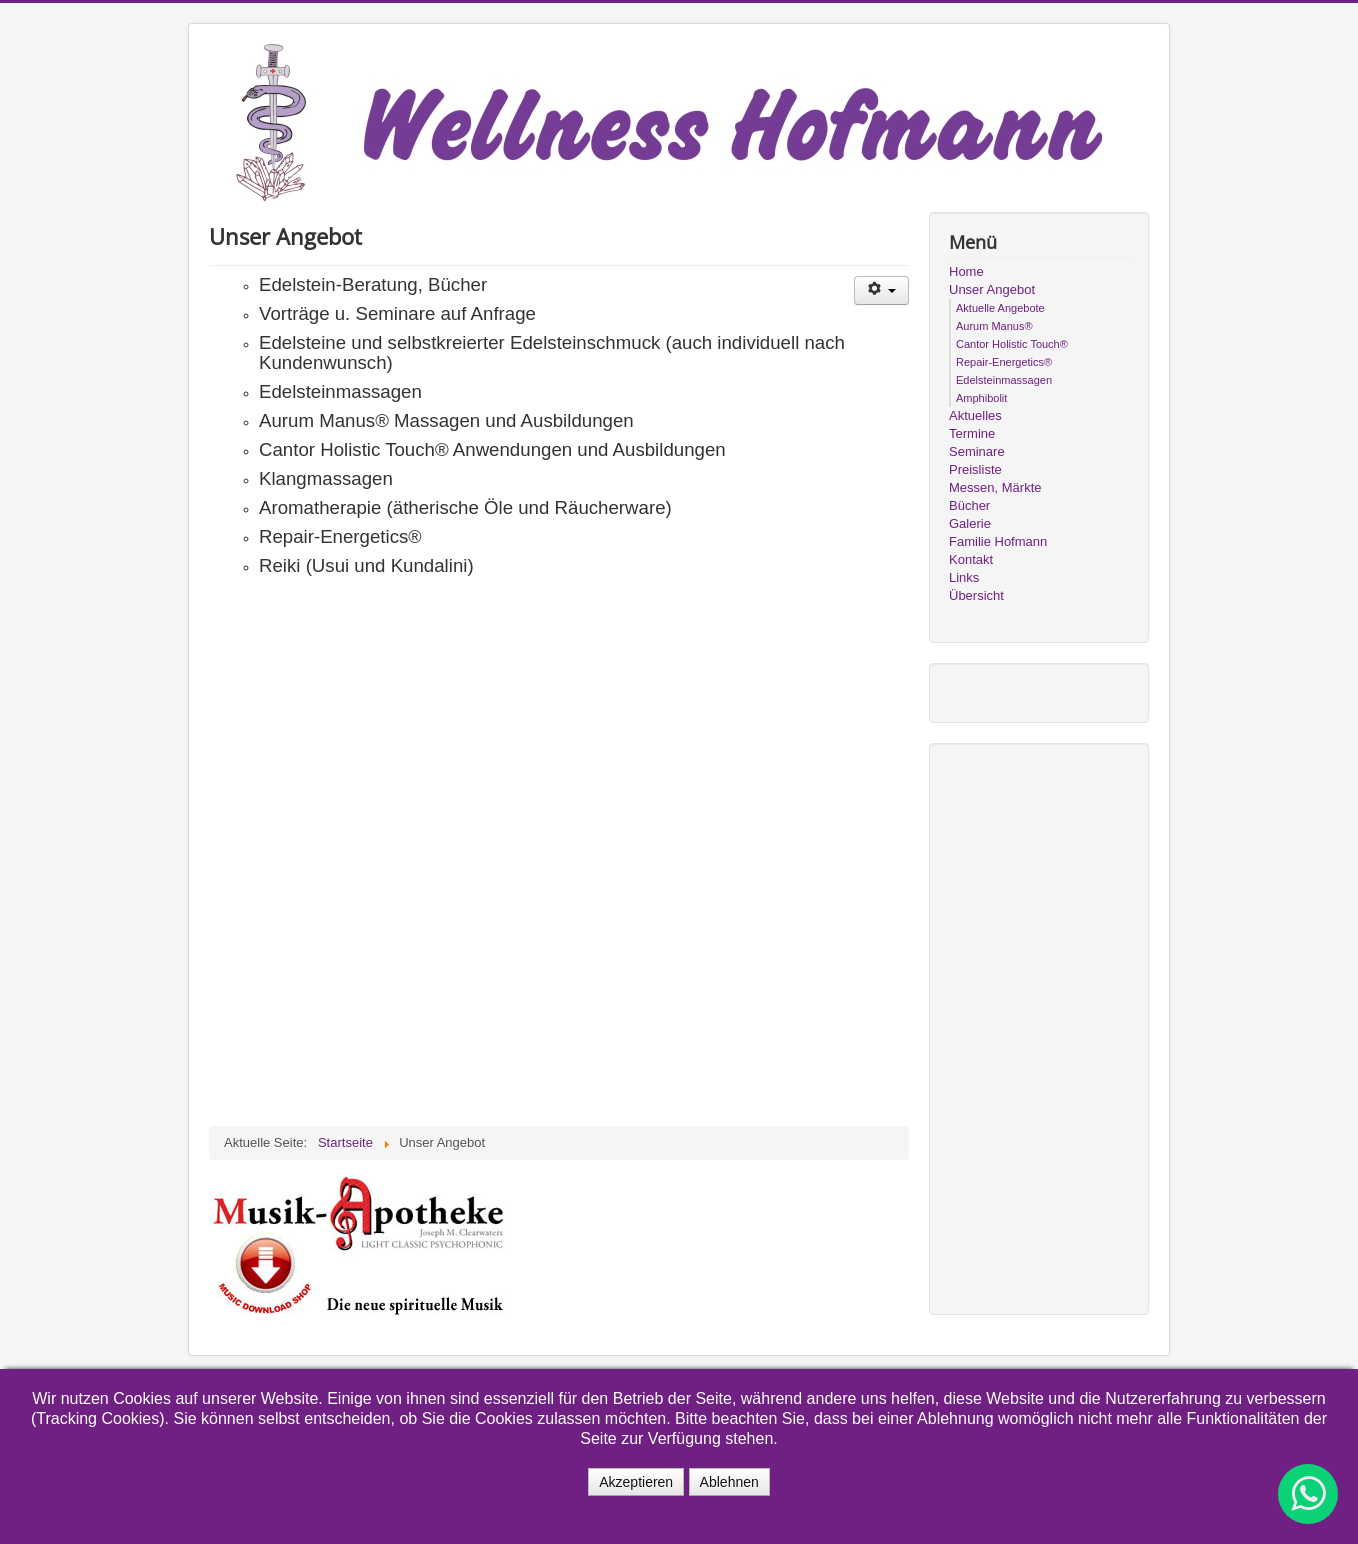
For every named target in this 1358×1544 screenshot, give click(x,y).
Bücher (969, 505)
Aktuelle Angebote (1000, 308)
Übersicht (976, 595)
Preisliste (975, 469)
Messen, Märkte (995, 487)
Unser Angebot (992, 289)
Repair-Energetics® (1004, 362)
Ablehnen (729, 1482)
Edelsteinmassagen (1004, 380)
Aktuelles (975, 415)
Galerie (970, 523)
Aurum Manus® (994, 326)
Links (964, 577)
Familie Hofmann (998, 541)
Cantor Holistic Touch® (1012, 344)
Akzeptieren (636, 1482)
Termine (972, 433)
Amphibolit (981, 398)
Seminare (977, 451)
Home (966, 271)
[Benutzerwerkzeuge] (881, 290)
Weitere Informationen (672, 1506)
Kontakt (971, 559)
